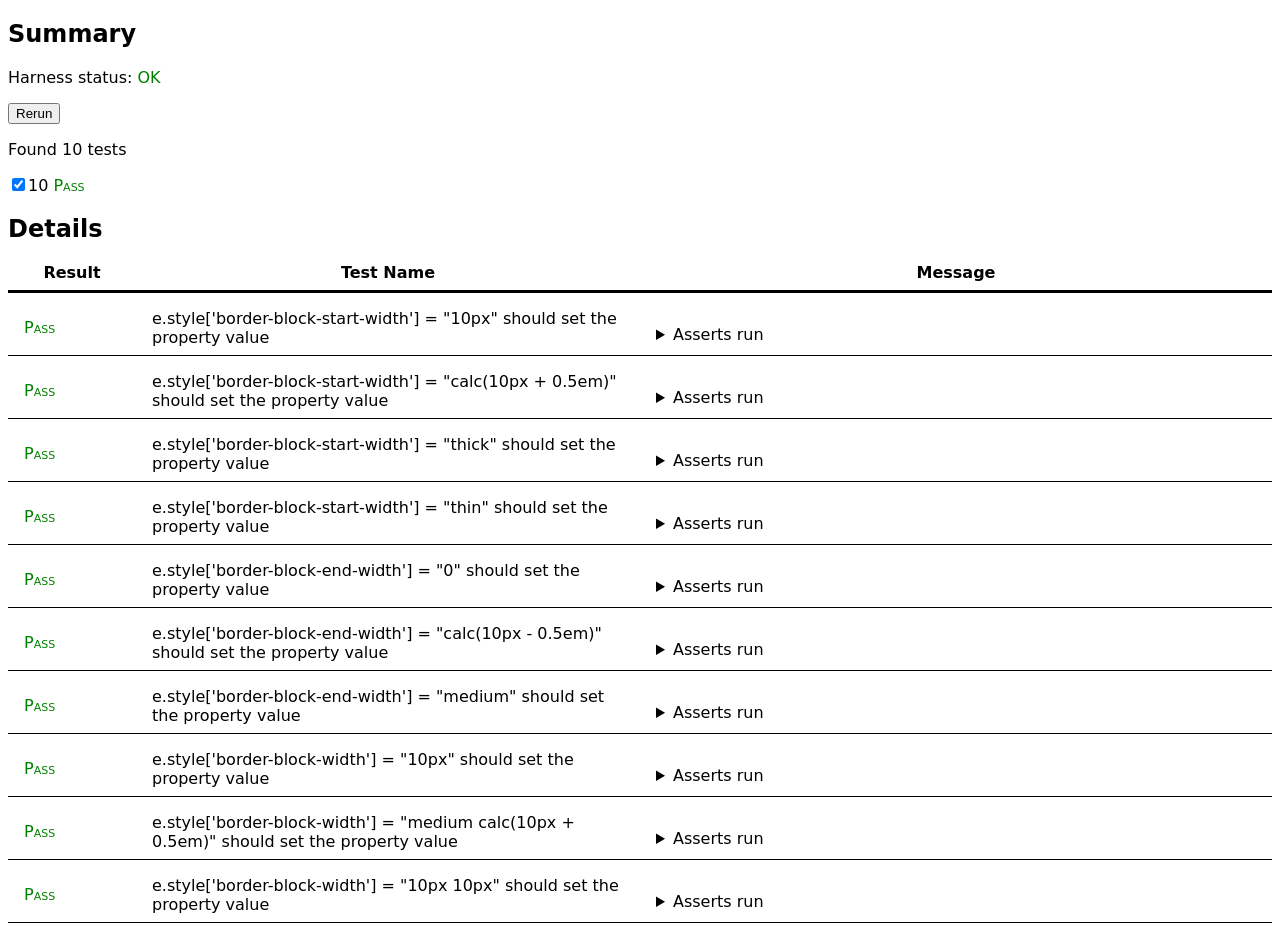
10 (48, 185)
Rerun (34, 113)
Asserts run (718, 334)
